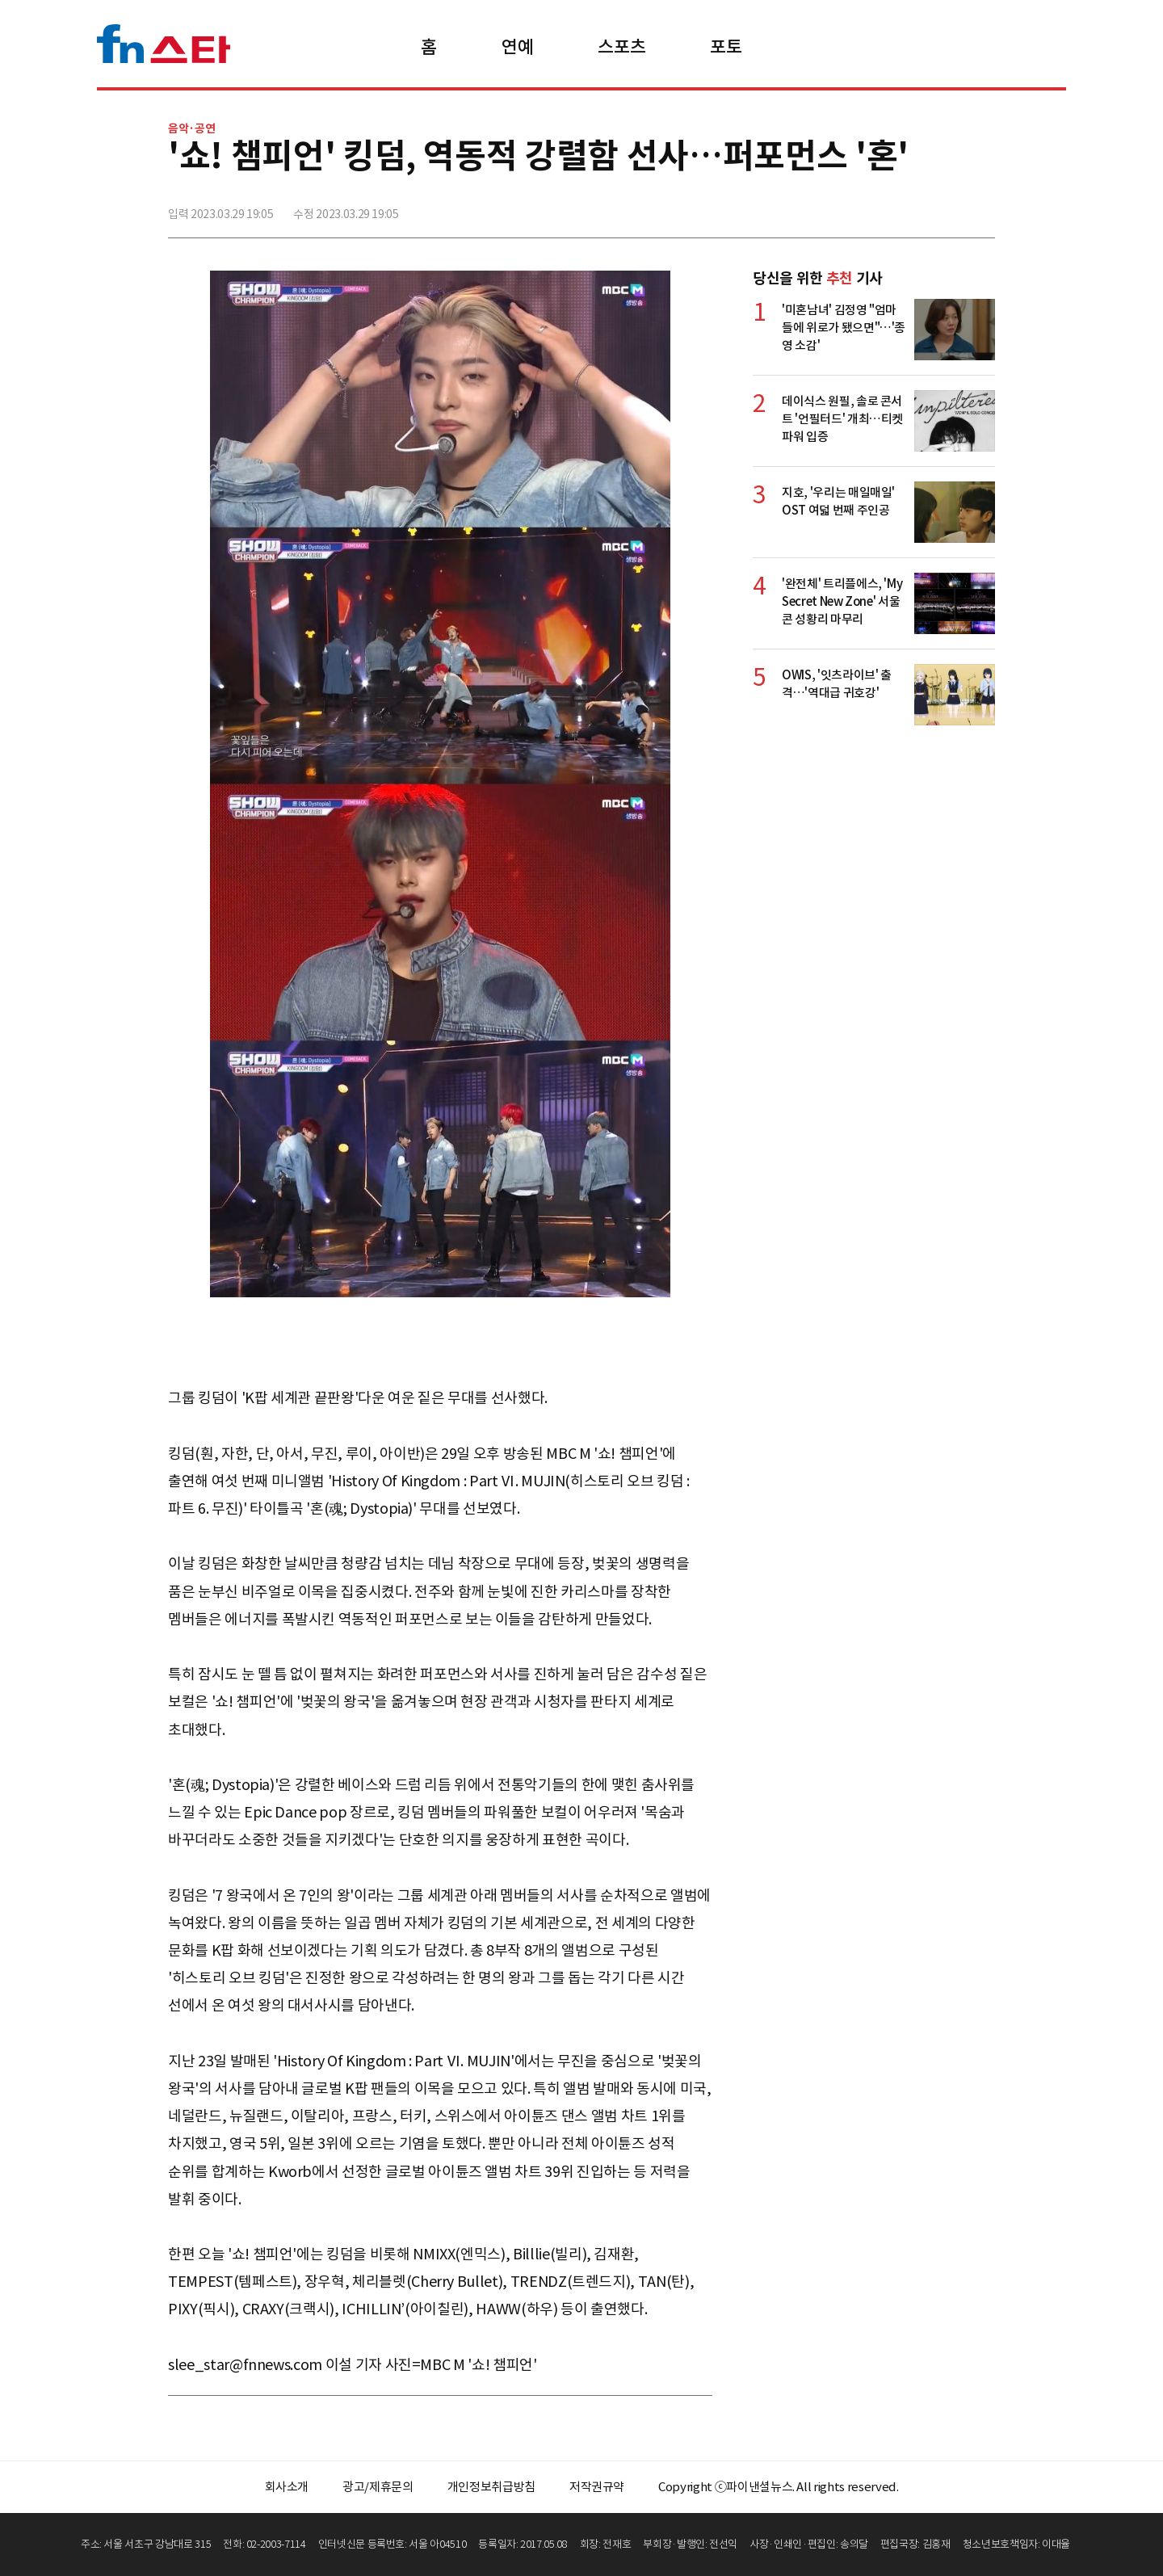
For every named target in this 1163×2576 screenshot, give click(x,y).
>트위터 (910, 207)
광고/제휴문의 (378, 2486)
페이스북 (874, 207)
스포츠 (621, 47)
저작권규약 (596, 2486)
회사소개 (287, 2486)
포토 (725, 47)
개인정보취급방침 (491, 2486)
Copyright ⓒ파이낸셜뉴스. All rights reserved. (778, 2486)
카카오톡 (945, 207)
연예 (517, 47)
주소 (981, 207)
